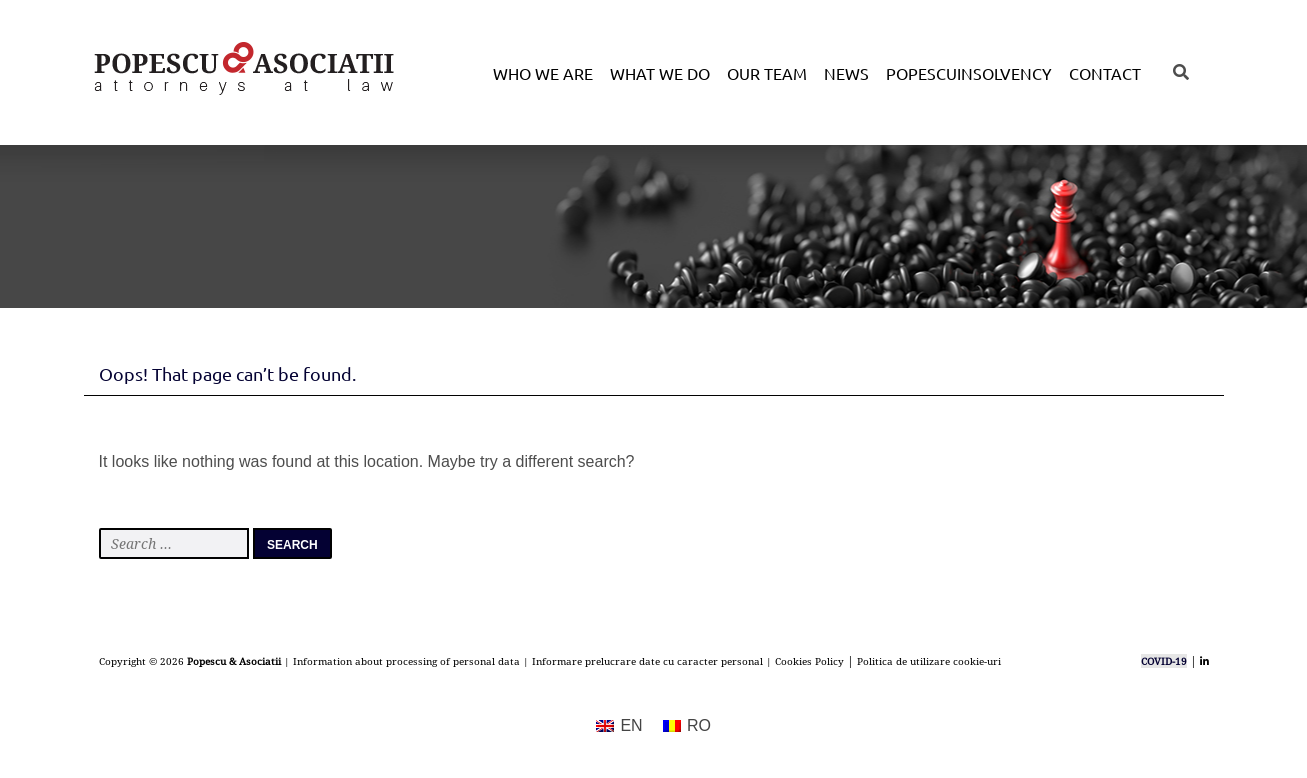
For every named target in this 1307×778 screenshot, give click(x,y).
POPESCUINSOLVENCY (969, 73)
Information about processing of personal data (406, 661)
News (846, 73)
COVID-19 (1164, 661)
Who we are (543, 73)
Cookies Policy (809, 661)
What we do (660, 73)
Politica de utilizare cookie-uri (929, 661)
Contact (1105, 73)
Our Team (767, 73)
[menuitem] (619, 727)
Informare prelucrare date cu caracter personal (647, 661)
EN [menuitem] (631, 725)
